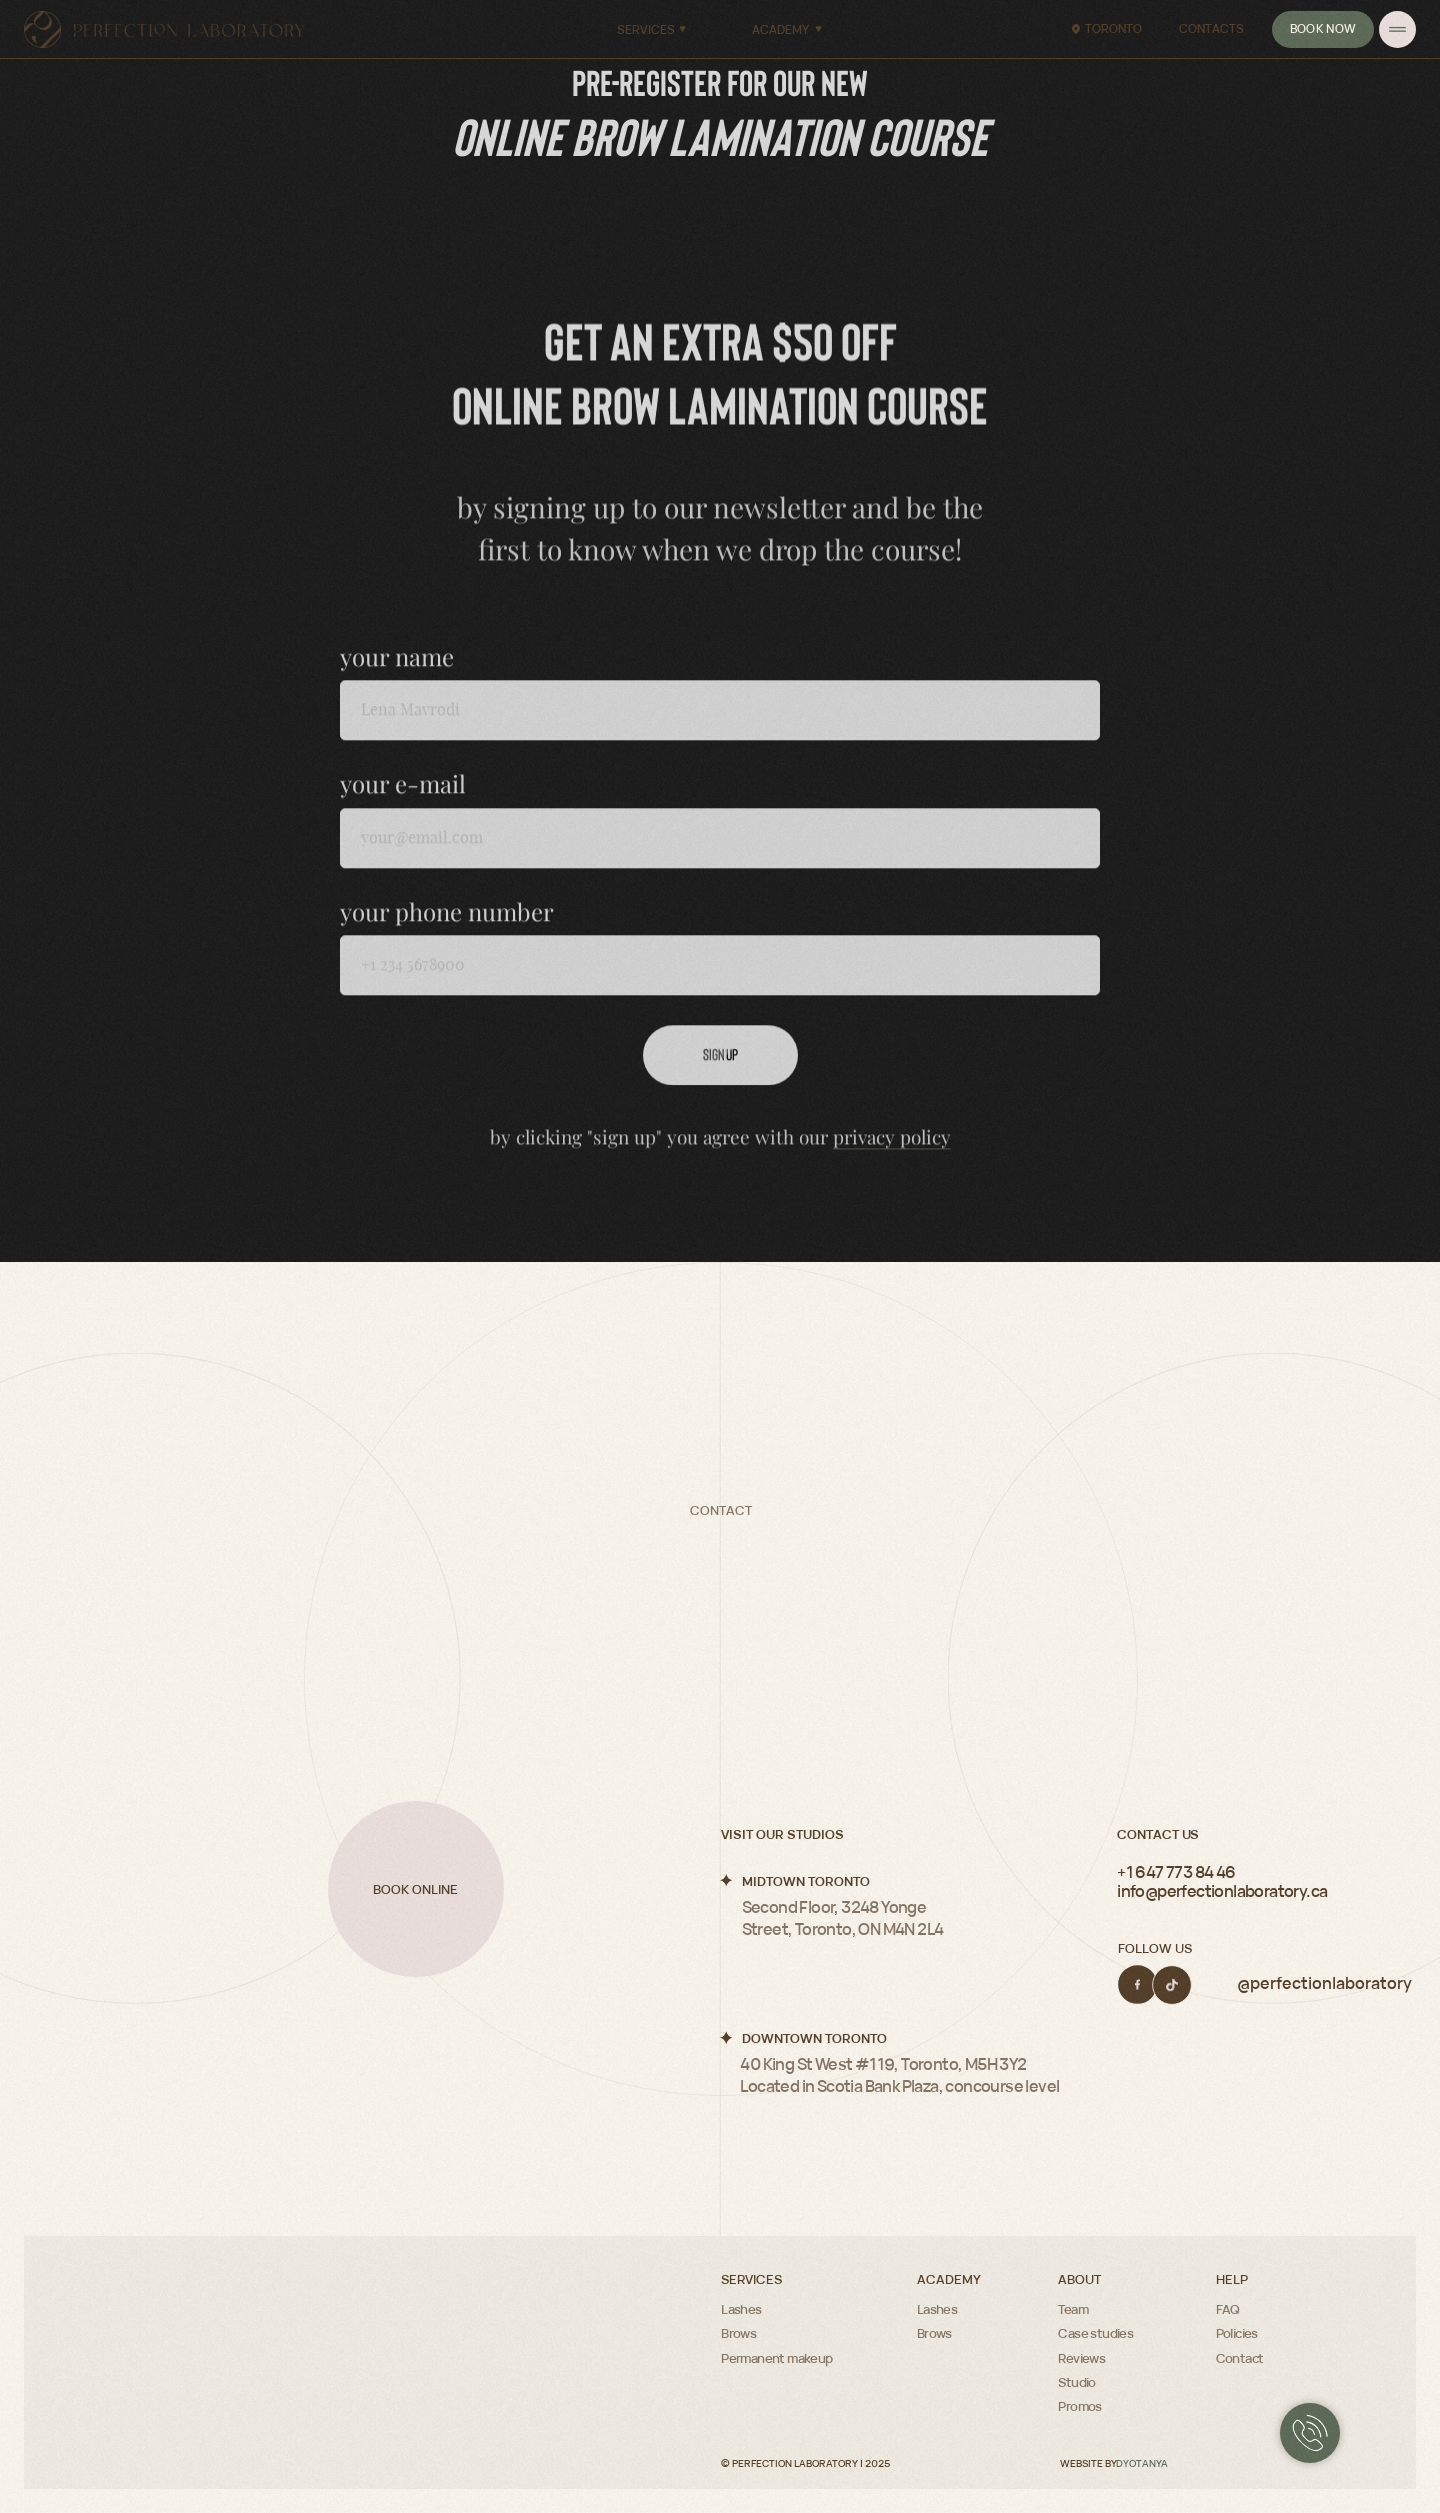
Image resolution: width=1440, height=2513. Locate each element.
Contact (1240, 2358)
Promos (1079, 2406)
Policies (1237, 2333)
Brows (738, 2333)
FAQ (1228, 2309)
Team (1073, 2309)
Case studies (1095, 2333)
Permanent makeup (776, 2358)
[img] (1397, 29)
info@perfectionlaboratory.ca (1222, 1891)
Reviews (1081, 2358)
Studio (1076, 2382)
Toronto (1113, 28)
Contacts (1211, 28)
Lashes (741, 2309)
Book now (1323, 28)
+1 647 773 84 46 (1176, 1872)
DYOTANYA (1142, 2463)
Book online (415, 1889)
